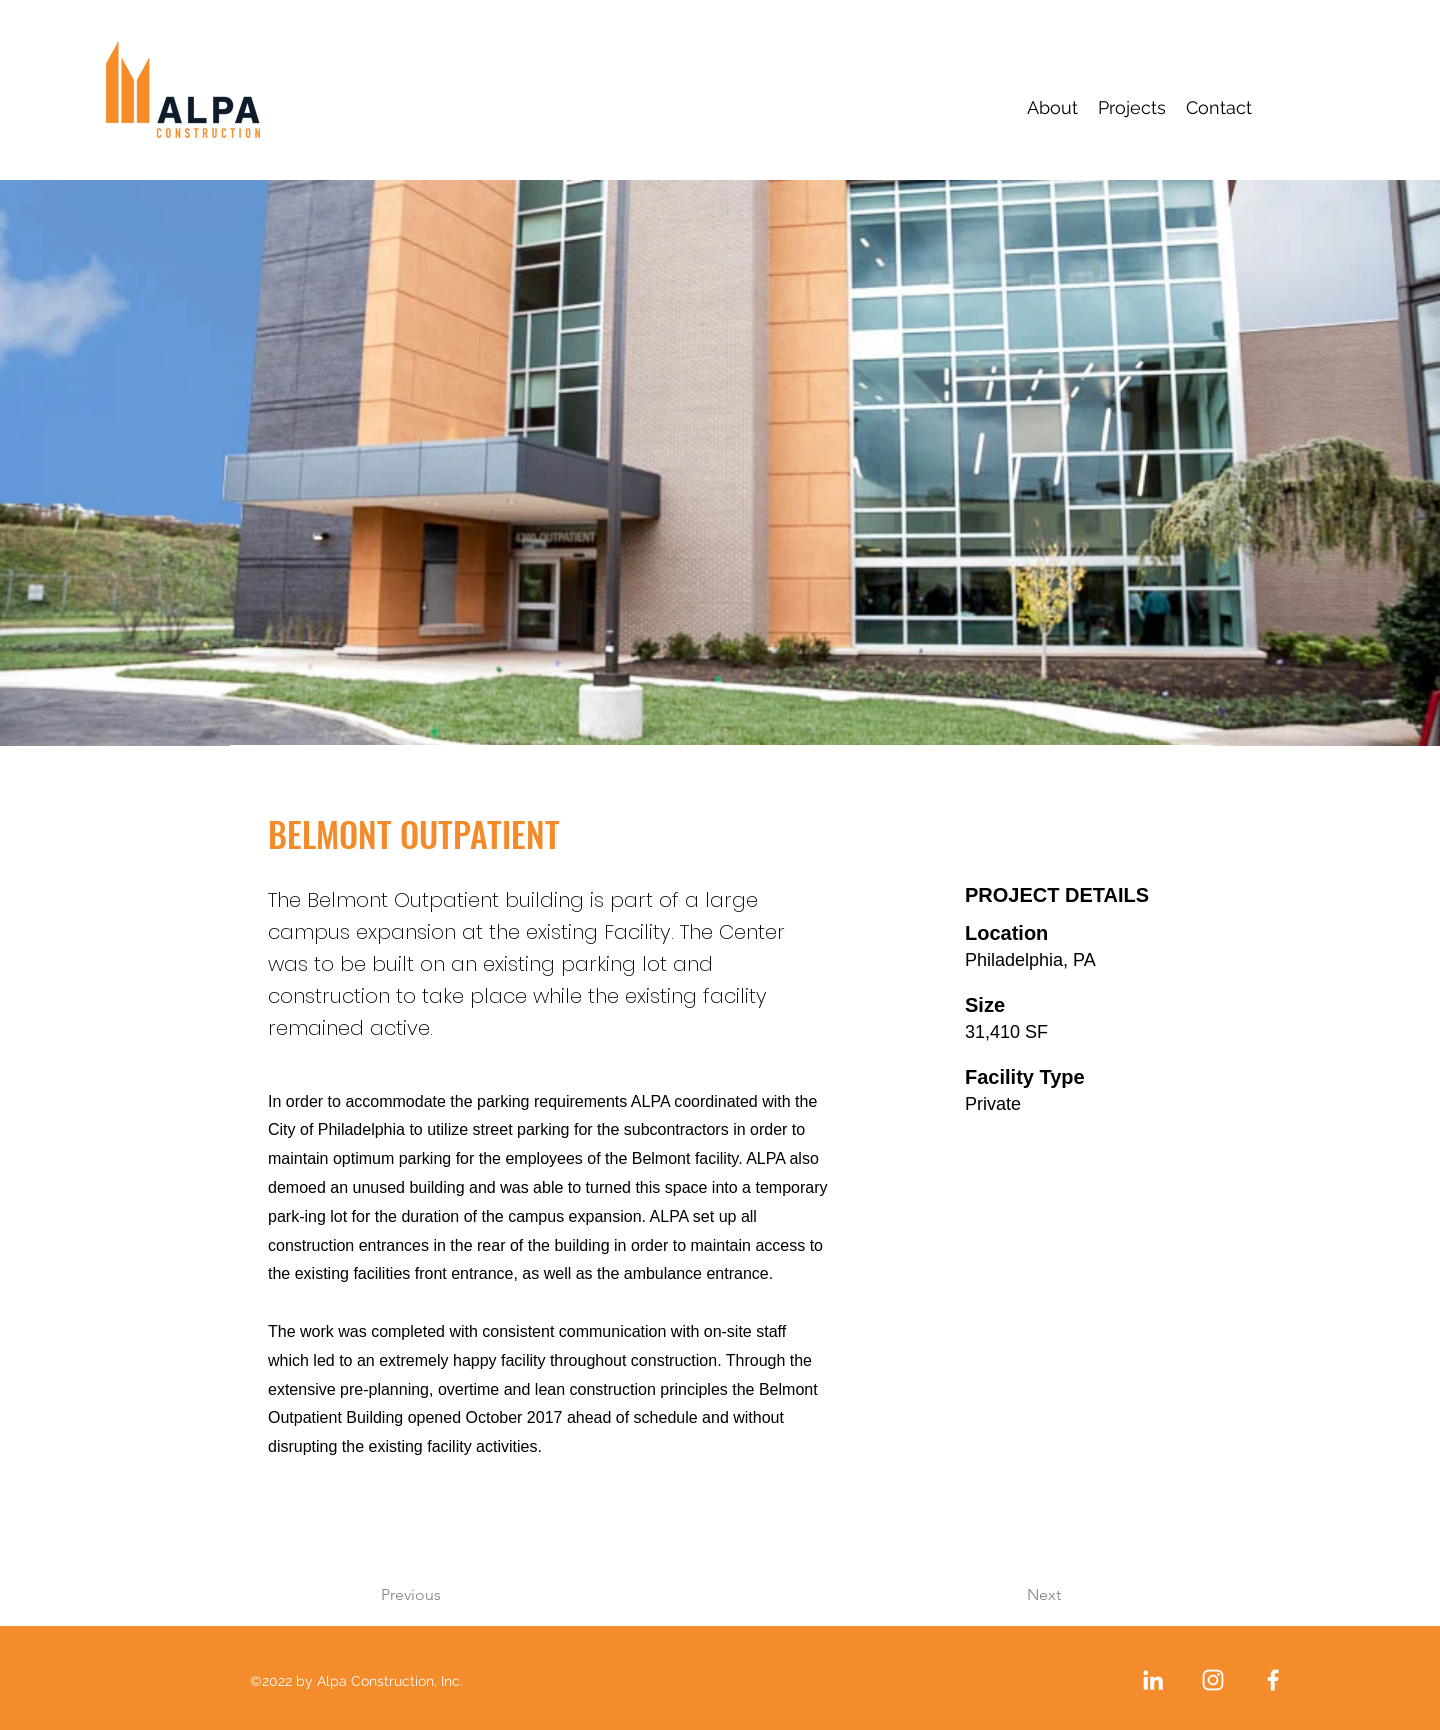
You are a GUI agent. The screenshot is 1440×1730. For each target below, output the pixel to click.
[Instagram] (1213, 1680)
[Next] (993, 1595)
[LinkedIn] (1153, 1680)
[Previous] (462, 1595)
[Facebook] (1273, 1680)
